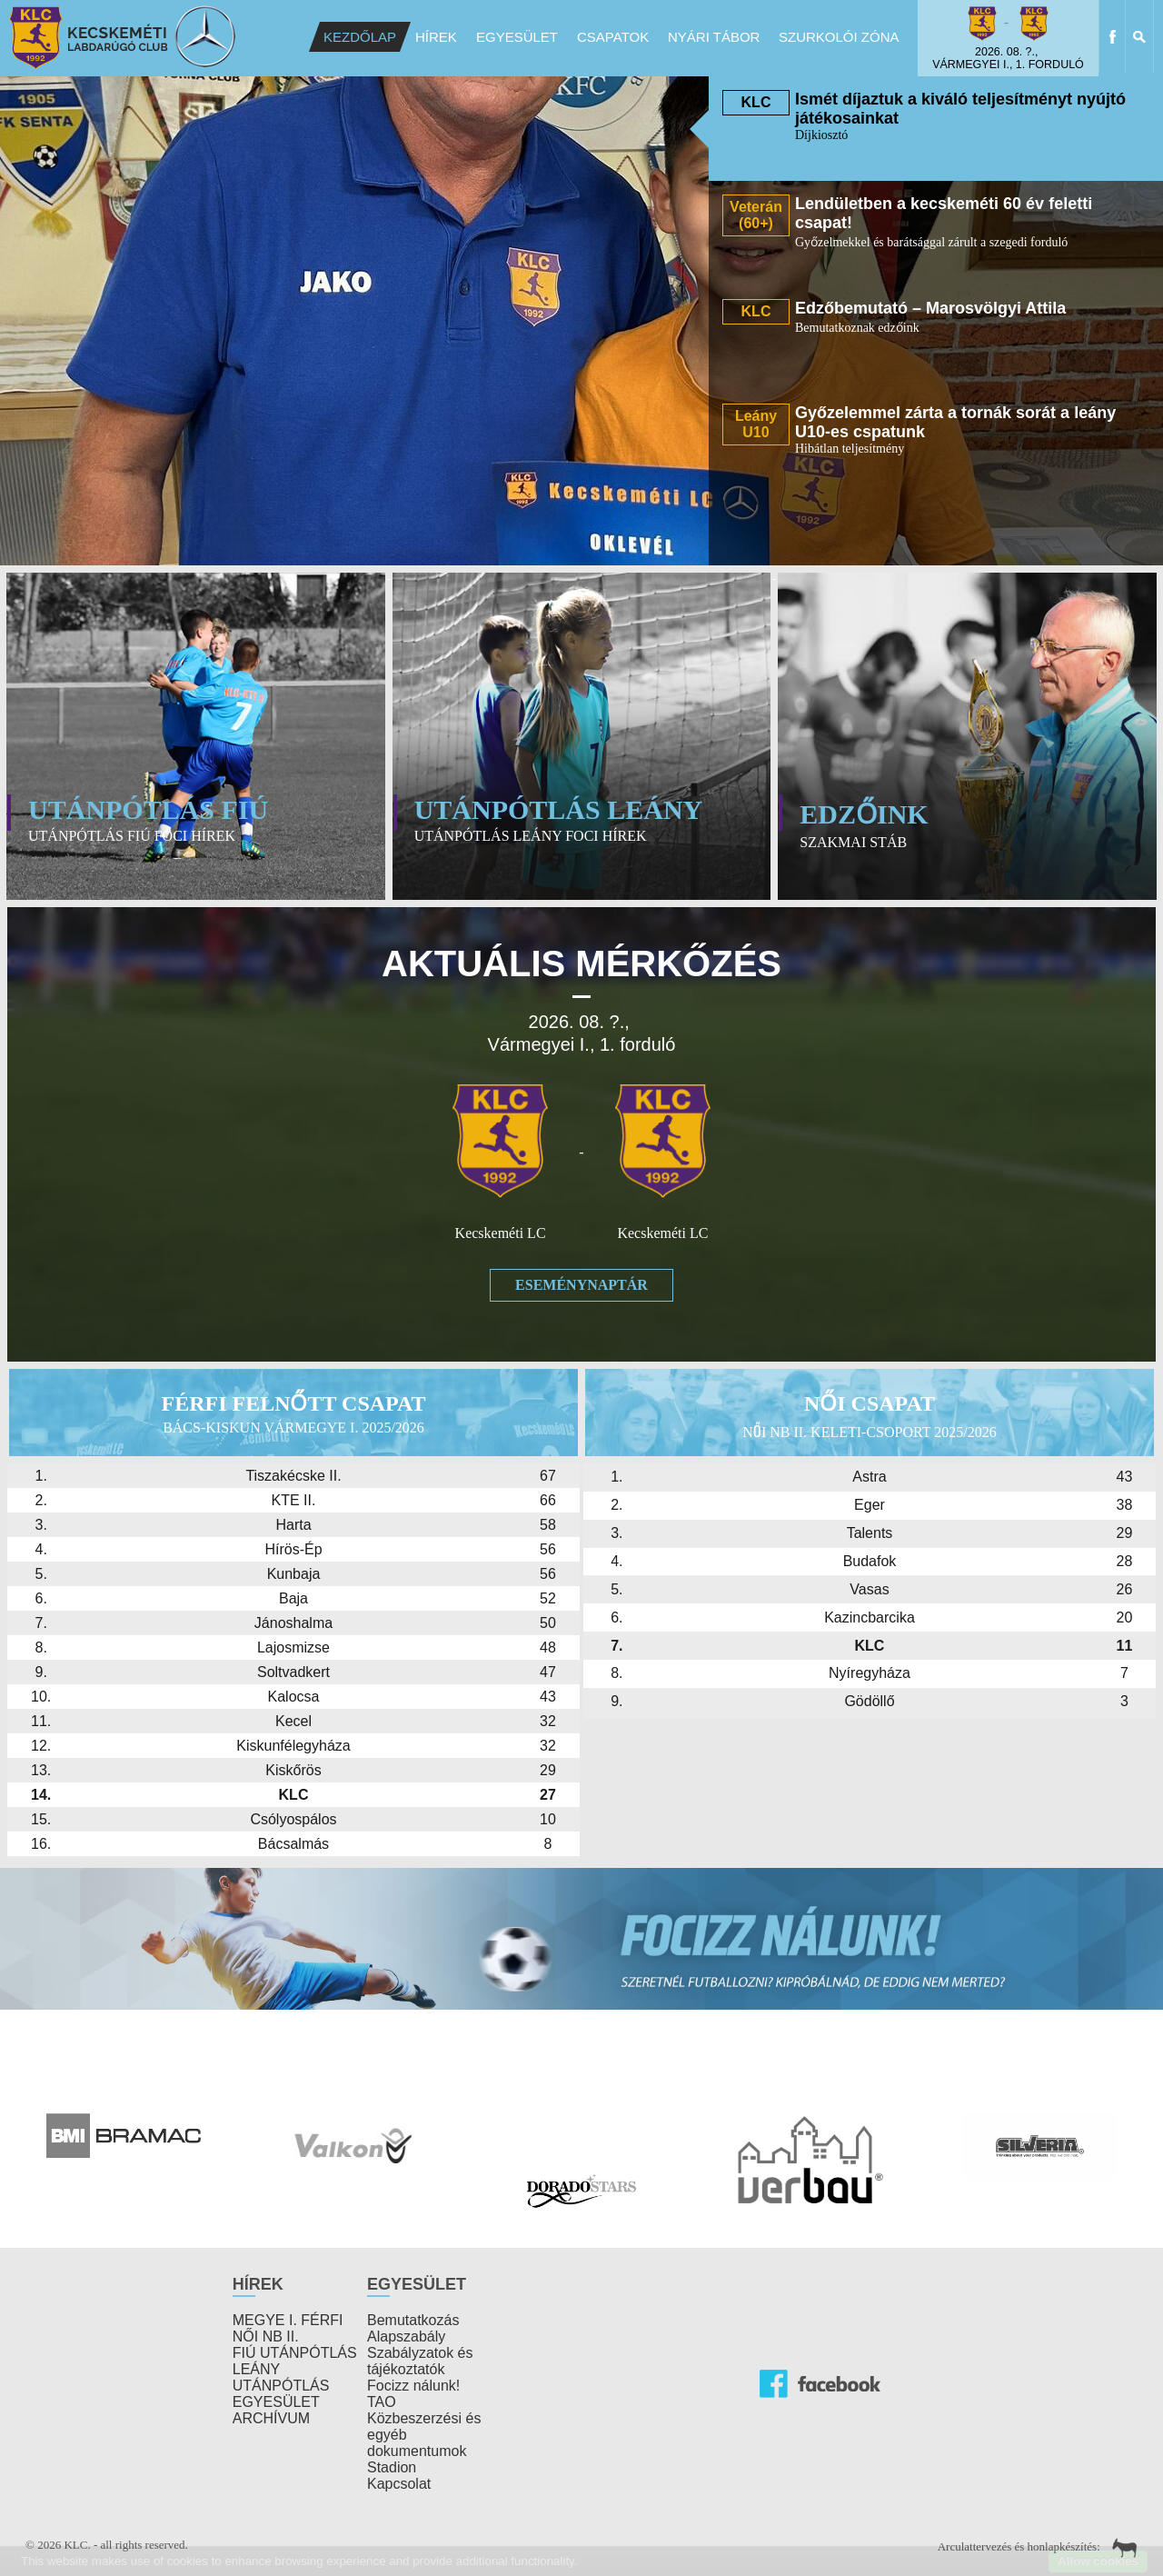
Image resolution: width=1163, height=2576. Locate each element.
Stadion (391, 2467)
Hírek (436, 37)
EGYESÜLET (276, 2402)
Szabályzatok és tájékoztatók (420, 2361)
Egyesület (517, 37)
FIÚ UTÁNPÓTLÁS (295, 2353)
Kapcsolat (399, 2483)
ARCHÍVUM (271, 2418)
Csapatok (613, 37)
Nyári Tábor (714, 37)
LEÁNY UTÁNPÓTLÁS (281, 2377)
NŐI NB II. (266, 2336)
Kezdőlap (359, 37)
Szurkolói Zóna (839, 37)
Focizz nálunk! (413, 2385)
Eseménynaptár (581, 1285)
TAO (381, 2402)
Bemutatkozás (413, 2320)
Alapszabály (406, 2336)
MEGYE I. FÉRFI (288, 2320)
